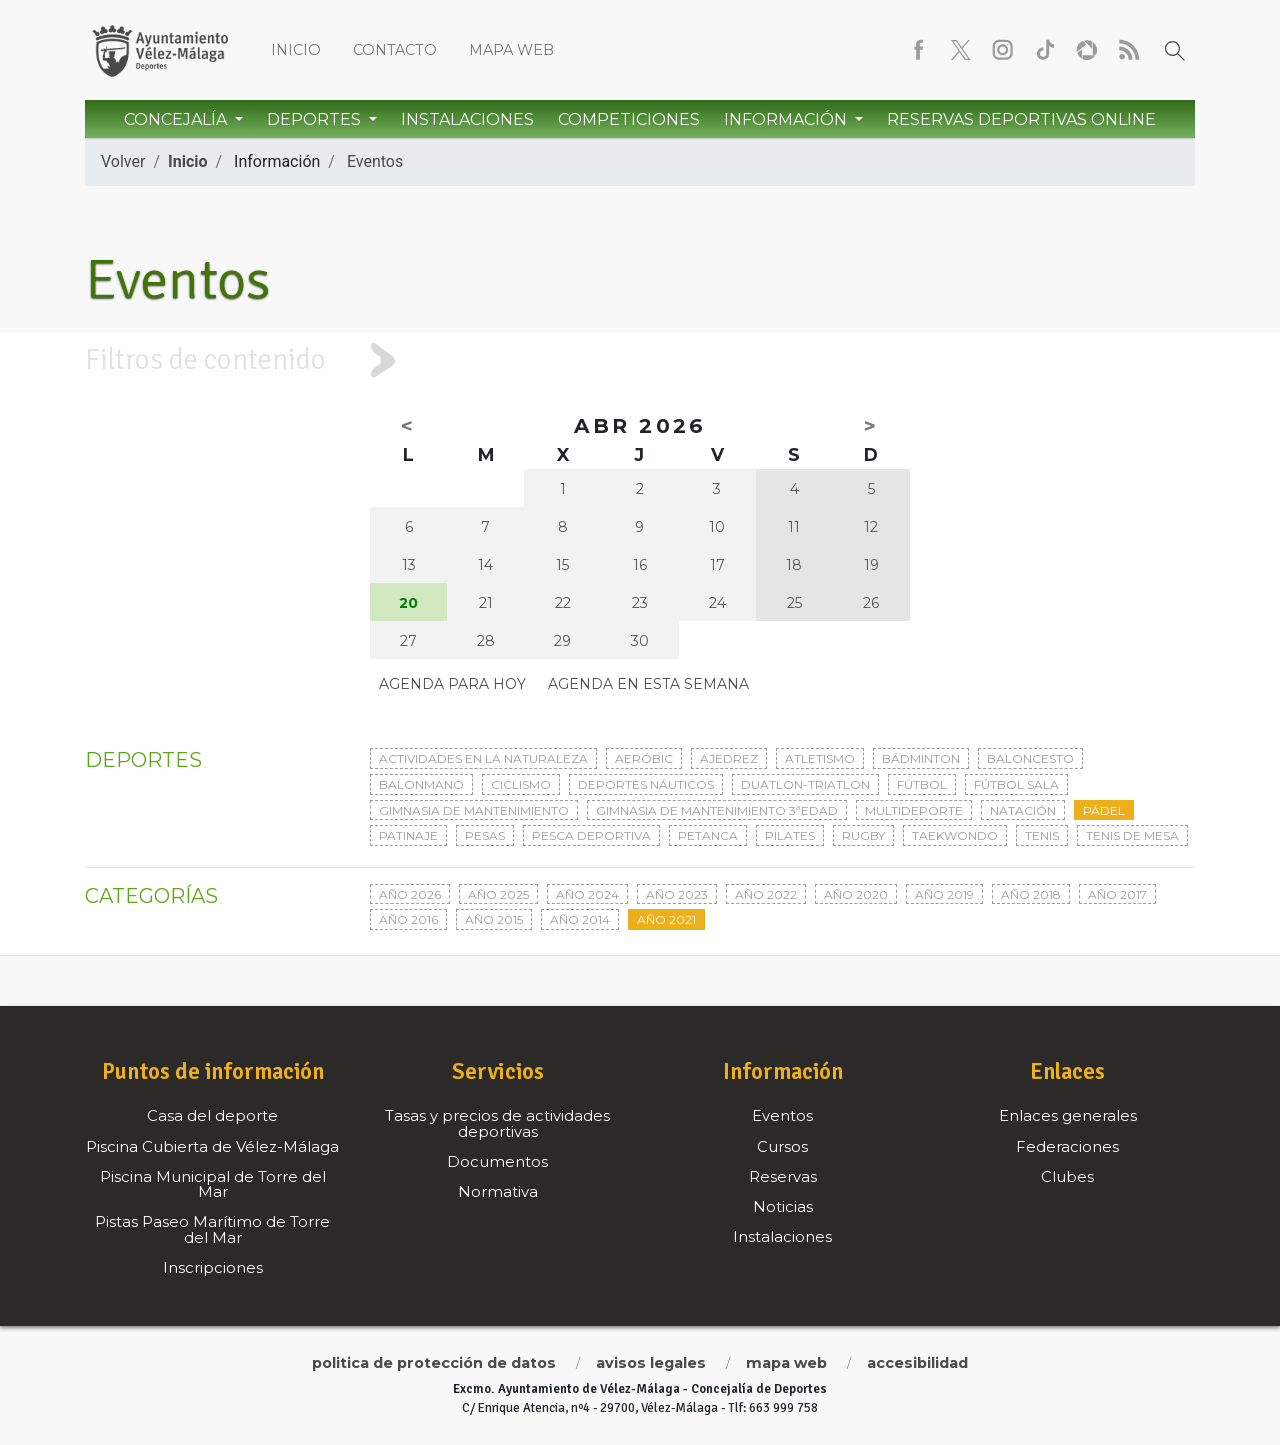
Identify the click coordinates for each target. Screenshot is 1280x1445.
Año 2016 (408, 919)
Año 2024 (587, 894)
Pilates (790, 835)
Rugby (863, 835)
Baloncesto (1030, 758)
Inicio (296, 50)
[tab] (640, 360)
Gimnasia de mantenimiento (474, 810)
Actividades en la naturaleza (483, 758)
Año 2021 (666, 919)
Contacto (395, 50)
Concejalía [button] (177, 119)
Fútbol (922, 784)
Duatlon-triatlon (805, 784)
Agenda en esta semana (648, 684)
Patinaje (408, 835)
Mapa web (511, 50)
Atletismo (820, 758)
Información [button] (787, 119)
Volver (123, 161)
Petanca (708, 835)
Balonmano (421, 784)
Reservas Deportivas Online (1021, 119)
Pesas (485, 835)
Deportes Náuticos (646, 784)
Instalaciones (467, 119)
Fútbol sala (1016, 784)
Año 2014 (580, 919)
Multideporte (914, 810)
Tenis (1042, 835)
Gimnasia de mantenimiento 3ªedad (717, 810)
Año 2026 (410, 894)
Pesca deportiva (591, 835)
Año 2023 (677, 894)
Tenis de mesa (1132, 835)
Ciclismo (521, 784)
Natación (1023, 810)
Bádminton (921, 758)
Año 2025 (498, 894)
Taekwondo (955, 835)
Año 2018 (1031, 894)
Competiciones (629, 119)
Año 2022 (766, 894)
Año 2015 (494, 919)
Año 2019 (944, 894)
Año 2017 (1117, 894)
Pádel (1104, 810)
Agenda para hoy (452, 684)
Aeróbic (644, 758)
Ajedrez (729, 758)
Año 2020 (856, 894)
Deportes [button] (316, 119)
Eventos (375, 161)
